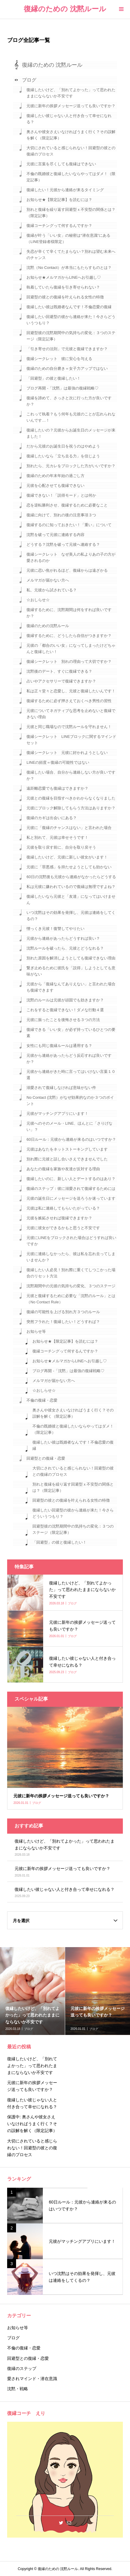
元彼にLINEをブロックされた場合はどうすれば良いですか (71, 1240)
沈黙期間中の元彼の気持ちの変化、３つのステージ (70, 1286)
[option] (32, 1991)
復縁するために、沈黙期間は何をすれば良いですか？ (69, 612)
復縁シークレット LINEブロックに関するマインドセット (71, 739)
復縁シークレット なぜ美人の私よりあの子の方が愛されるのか (70, 557)
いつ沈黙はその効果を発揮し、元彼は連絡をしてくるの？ (70, 915)
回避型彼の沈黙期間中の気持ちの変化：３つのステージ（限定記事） (70, 336)
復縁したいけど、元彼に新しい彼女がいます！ (67, 857)
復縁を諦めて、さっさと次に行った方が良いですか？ (69, 401)
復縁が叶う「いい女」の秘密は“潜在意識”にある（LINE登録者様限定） (68, 238)
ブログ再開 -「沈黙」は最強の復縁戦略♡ (62, 388)
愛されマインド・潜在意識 (32, 2378)
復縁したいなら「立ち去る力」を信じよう (63, 456)
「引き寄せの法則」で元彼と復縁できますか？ (67, 349)
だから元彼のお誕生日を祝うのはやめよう (63, 446)
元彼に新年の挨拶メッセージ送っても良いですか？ (70, 106)
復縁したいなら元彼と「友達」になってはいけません (70, 899)
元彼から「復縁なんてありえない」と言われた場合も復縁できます (70, 987)
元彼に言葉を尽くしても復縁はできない (61, 164)
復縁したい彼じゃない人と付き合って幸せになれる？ (69, 118)
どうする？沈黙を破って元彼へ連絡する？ (63, 544)
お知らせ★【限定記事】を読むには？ (59, 199)
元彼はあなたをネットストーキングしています (67, 1149)
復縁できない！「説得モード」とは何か (61, 495)
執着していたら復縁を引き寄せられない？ (63, 287)
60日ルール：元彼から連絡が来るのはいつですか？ (71, 1139)
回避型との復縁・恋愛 (45, 1458)
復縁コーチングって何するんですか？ (59, 225)
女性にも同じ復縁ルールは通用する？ (59, 1045)
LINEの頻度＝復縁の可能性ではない (57, 762)
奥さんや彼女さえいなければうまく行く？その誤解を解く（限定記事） (70, 135)
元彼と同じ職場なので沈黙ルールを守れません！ (69, 726)
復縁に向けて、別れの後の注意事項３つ (61, 515)
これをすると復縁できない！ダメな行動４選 (65, 1010)
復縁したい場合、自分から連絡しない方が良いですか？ (70, 775)
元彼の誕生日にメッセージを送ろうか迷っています (70, 1198)
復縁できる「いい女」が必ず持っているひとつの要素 (70, 1032)
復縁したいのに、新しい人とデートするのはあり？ (70, 1178)
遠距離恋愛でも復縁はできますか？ (57, 788)
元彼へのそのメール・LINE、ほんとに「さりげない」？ (69, 1126)
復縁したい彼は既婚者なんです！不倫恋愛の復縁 (69, 307)
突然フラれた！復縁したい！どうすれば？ (63, 1321)
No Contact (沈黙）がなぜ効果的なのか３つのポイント (70, 1100)
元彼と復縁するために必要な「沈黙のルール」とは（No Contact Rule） (70, 1299)
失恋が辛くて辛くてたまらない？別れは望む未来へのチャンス (70, 254)
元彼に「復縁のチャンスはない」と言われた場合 (69, 827)
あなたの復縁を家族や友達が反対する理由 (63, 1169)
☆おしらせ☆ (38, 600)
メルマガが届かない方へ (47, 580)
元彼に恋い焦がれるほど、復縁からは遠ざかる (67, 570)
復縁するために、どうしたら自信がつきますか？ (69, 635)
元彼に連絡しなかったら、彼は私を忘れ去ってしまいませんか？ (70, 1257)
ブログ (29, 79)
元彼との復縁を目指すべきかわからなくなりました (70, 798)
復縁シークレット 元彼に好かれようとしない (67, 752)
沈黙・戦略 (17, 2388)
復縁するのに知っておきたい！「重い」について (69, 525)
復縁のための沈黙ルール (47, 626)
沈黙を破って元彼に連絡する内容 (55, 534)
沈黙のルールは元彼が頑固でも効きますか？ (65, 1000)
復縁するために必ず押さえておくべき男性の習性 (69, 701)
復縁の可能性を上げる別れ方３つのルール (63, 1312)
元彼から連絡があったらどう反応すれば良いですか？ (69, 1058)
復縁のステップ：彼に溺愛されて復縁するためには (70, 1188)
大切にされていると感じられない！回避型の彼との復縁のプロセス (70, 151)
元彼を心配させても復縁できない (55, 485)
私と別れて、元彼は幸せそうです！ (57, 837)
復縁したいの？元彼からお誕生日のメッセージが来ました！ (70, 433)
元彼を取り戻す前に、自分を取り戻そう (61, 847)
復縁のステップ (21, 2368)
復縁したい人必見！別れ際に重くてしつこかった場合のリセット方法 (70, 1273)
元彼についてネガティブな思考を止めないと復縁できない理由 (70, 713)
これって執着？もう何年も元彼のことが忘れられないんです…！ (70, 417)
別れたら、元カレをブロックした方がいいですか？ (70, 466)
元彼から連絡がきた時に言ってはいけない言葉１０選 (70, 1074)
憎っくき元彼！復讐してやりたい (55, 928)
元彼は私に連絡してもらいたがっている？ (63, 1208)
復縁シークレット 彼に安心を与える (59, 358)
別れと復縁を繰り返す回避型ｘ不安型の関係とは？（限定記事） (70, 212)
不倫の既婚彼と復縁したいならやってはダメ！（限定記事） (70, 177)
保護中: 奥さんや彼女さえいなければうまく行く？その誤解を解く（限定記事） (32, 2123)
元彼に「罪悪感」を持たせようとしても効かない (69, 867)
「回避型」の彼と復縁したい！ (53, 378)
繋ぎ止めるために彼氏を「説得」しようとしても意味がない (70, 971)
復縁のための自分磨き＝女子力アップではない (67, 368)
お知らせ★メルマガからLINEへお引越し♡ (63, 277)
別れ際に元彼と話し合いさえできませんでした (67, 1159)
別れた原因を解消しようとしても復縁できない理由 (70, 958)
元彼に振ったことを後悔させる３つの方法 (63, 1019)
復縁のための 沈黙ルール (65, 9)
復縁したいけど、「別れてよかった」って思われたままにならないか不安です (70, 93)
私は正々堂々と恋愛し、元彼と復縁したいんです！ (70, 691)
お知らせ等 (36, 1331)
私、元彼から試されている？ (51, 590)
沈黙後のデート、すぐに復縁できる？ (59, 671)
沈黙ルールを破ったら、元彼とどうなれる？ (65, 948)
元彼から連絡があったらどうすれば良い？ (63, 938)
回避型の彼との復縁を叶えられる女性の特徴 (65, 297)
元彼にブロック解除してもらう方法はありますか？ (70, 808)
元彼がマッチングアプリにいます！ (57, 1113)
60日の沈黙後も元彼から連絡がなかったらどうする (71, 877)
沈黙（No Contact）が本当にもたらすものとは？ (69, 267)
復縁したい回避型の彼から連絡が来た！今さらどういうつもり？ (70, 319)
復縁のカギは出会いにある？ (51, 818)
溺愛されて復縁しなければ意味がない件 (61, 1087)
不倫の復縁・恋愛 (41, 1400)
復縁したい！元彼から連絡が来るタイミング (65, 190)
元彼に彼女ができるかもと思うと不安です (63, 1228)
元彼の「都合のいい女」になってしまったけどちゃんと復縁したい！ (70, 648)
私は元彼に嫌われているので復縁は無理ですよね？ (70, 886)
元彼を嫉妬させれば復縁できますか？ (59, 1218)
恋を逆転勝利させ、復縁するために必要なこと (67, 505)
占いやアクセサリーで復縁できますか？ (61, 681)
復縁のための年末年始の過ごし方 (55, 475)
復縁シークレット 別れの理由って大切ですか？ (69, 661)
